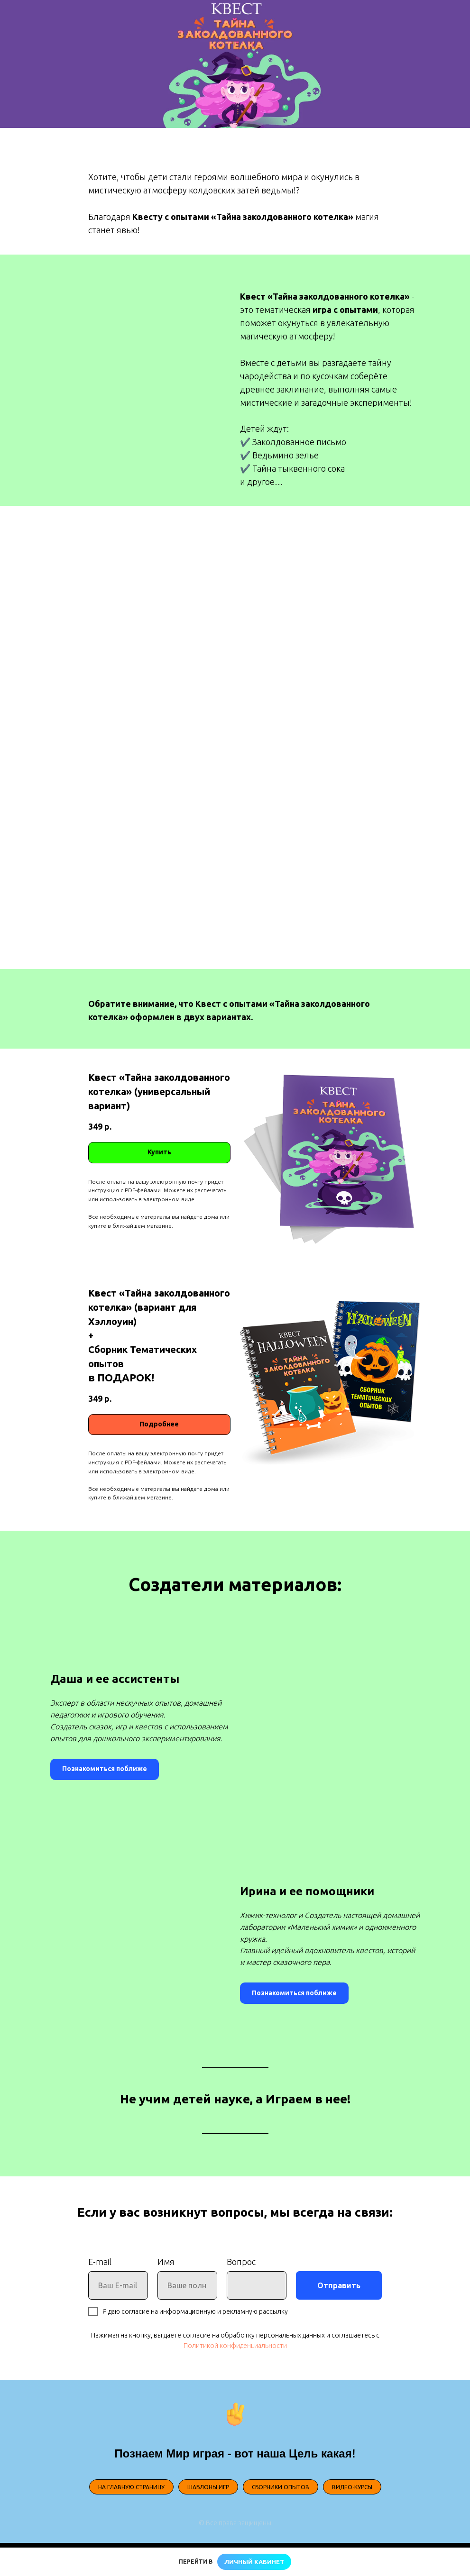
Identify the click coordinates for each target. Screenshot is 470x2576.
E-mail (99, 2261)
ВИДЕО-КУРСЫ (352, 2487)
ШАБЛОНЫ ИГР (208, 2487)
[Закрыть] (455, 2562)
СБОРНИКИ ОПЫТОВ (280, 2487)
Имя (166, 2261)
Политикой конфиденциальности (235, 2345)
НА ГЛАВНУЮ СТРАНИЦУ (131, 2487)
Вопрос (241, 2261)
